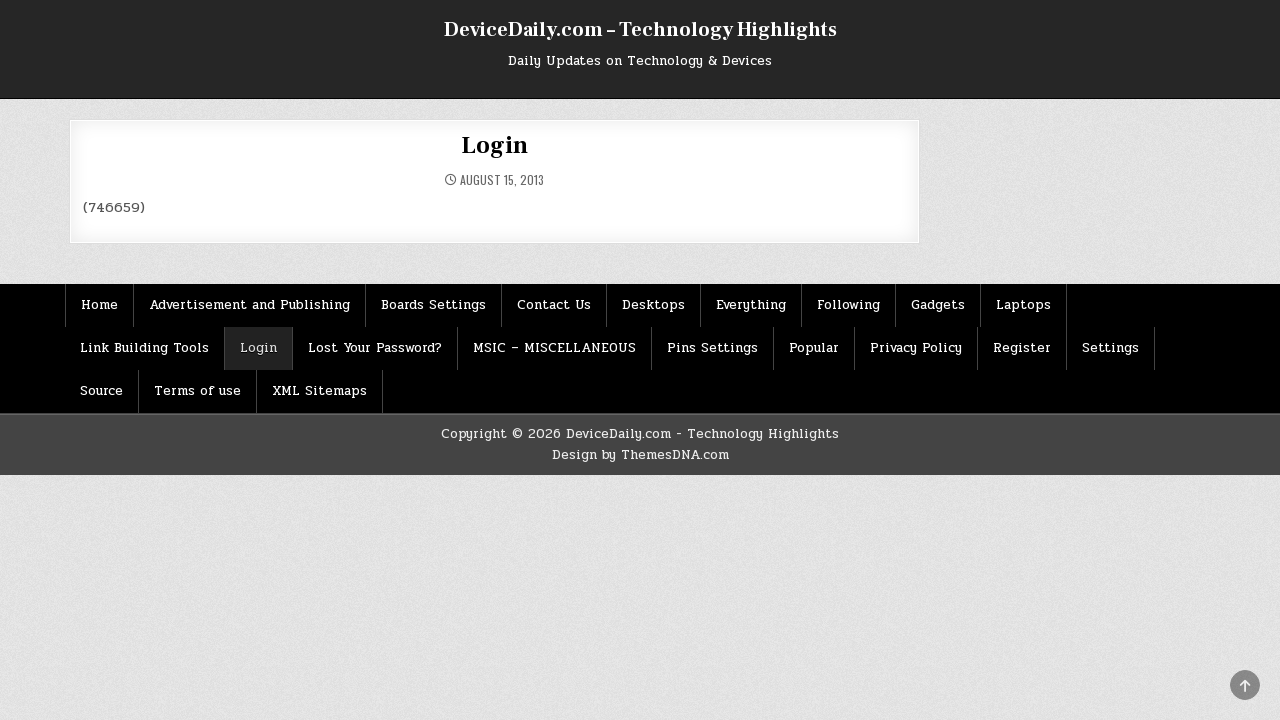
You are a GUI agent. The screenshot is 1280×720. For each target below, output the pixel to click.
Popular (814, 348)
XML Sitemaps (319, 391)
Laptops (1023, 305)
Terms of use (197, 391)
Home (99, 305)
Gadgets (938, 305)
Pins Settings (712, 348)
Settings (1110, 348)
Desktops (653, 305)
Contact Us (554, 305)
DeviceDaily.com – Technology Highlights (640, 30)
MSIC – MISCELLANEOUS (554, 348)
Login (494, 145)
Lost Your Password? (375, 348)
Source (101, 391)
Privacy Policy (916, 348)
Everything (751, 305)
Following (848, 305)
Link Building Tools (144, 348)
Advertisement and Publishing (249, 305)
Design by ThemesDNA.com (640, 455)
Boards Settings (433, 305)
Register (1022, 348)
